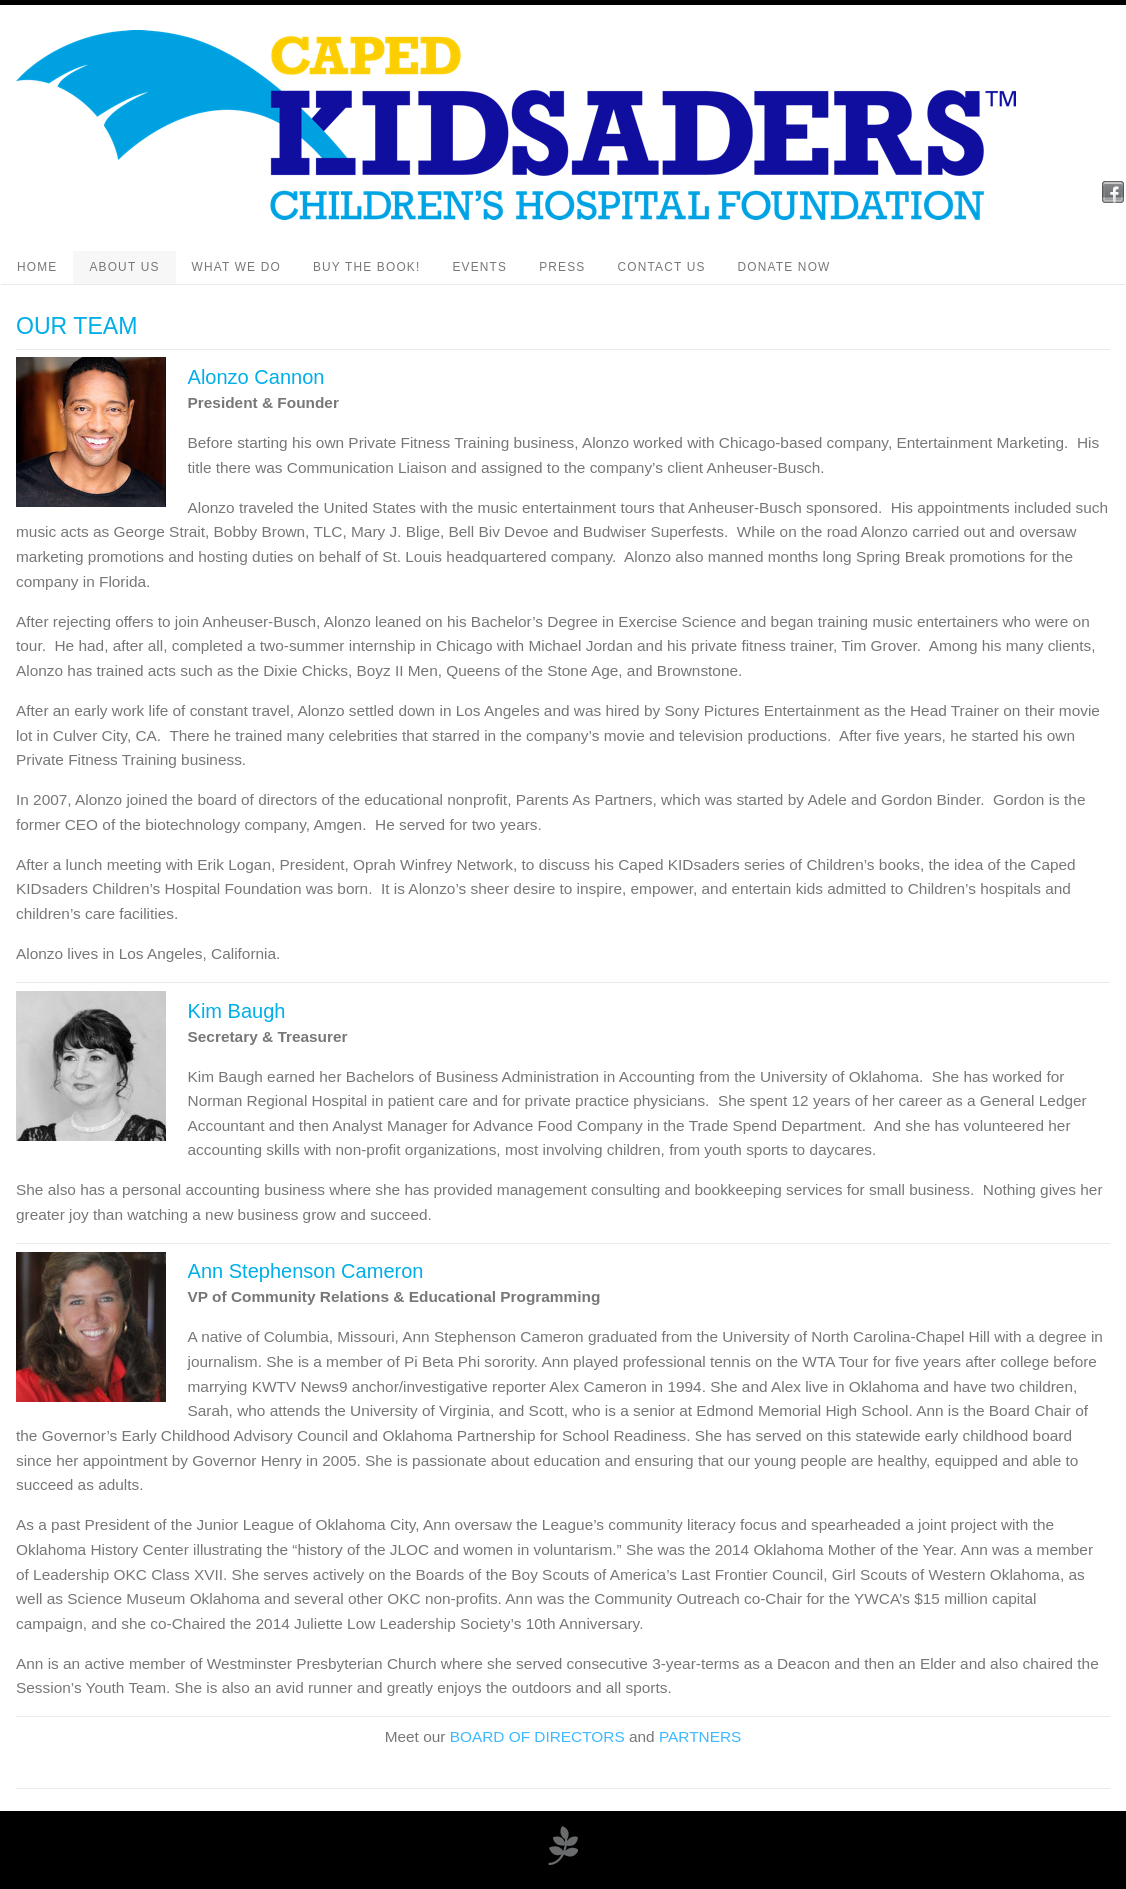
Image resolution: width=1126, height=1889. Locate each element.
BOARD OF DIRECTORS (537, 1736)
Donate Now (784, 267)
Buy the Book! (367, 267)
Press (562, 267)
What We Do (236, 267)
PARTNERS (700, 1736)
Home (37, 267)
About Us (124, 267)
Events (479, 267)
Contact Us (661, 267)
